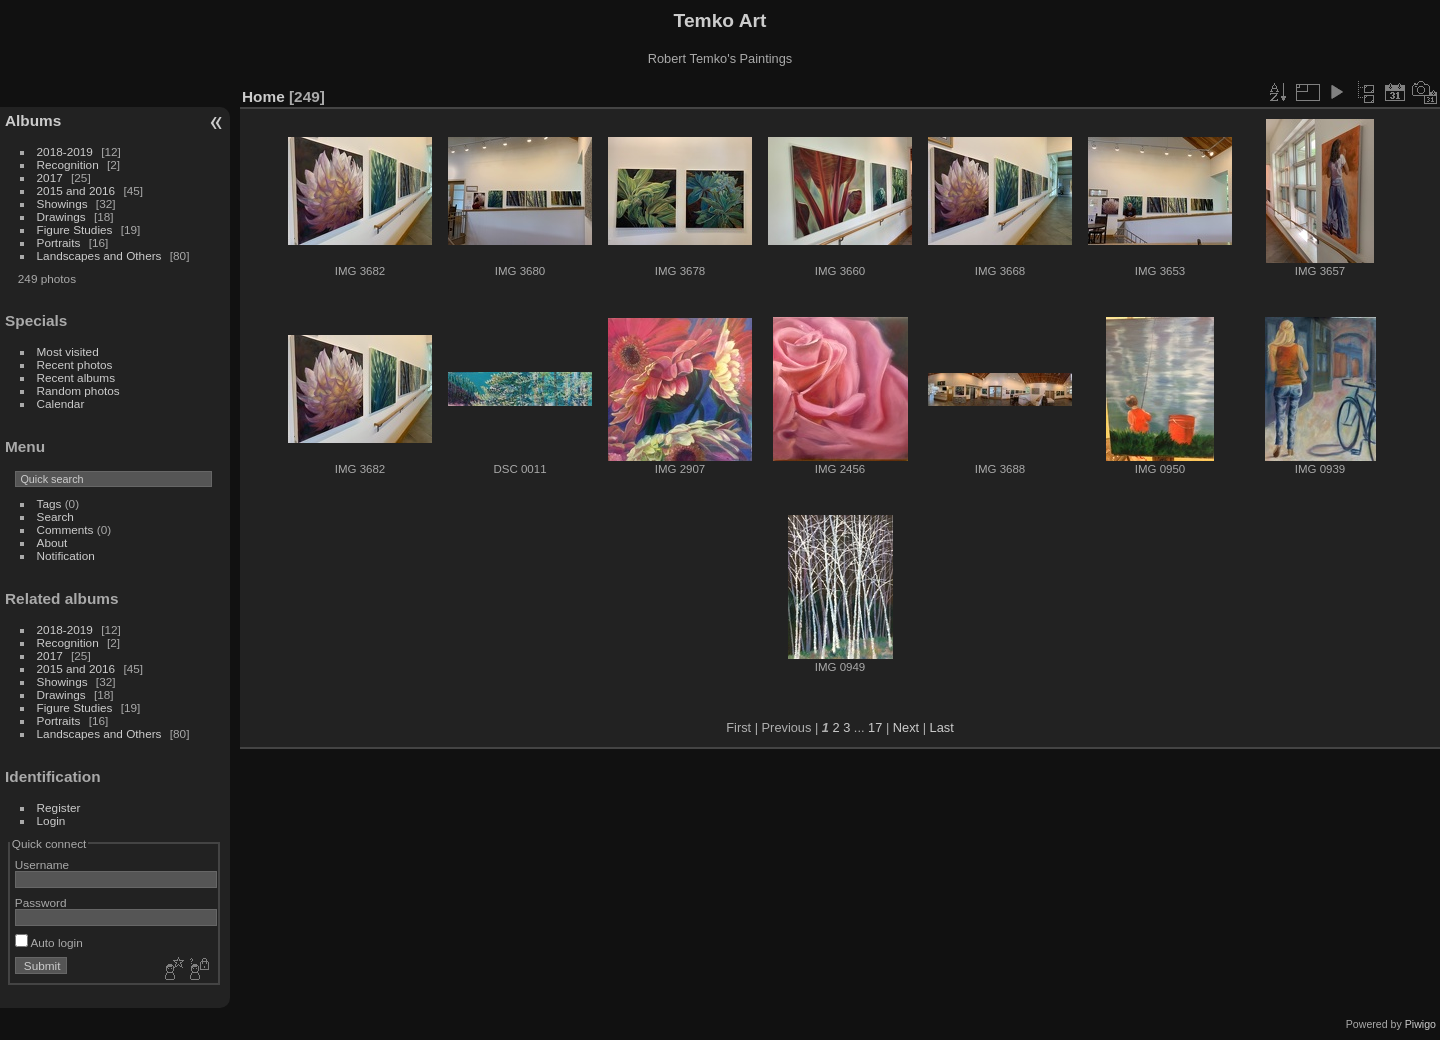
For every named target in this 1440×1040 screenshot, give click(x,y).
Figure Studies (75, 229)
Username (42, 864)
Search (55, 516)
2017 (50, 177)
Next (906, 727)
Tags (49, 503)
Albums (33, 120)
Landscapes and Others (99, 255)
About (52, 542)
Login (51, 820)
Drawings (61, 216)
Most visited (68, 351)
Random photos (78, 390)
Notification (66, 555)
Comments (65, 529)
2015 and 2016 (76, 190)
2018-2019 (65, 151)
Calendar (61, 403)
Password (41, 902)
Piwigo (1420, 1024)
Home (263, 96)
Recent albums (76, 377)
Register (59, 807)
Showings (62, 203)
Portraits (59, 242)
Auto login (49, 942)
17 (875, 727)
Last (942, 727)
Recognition (68, 164)
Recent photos (75, 364)
